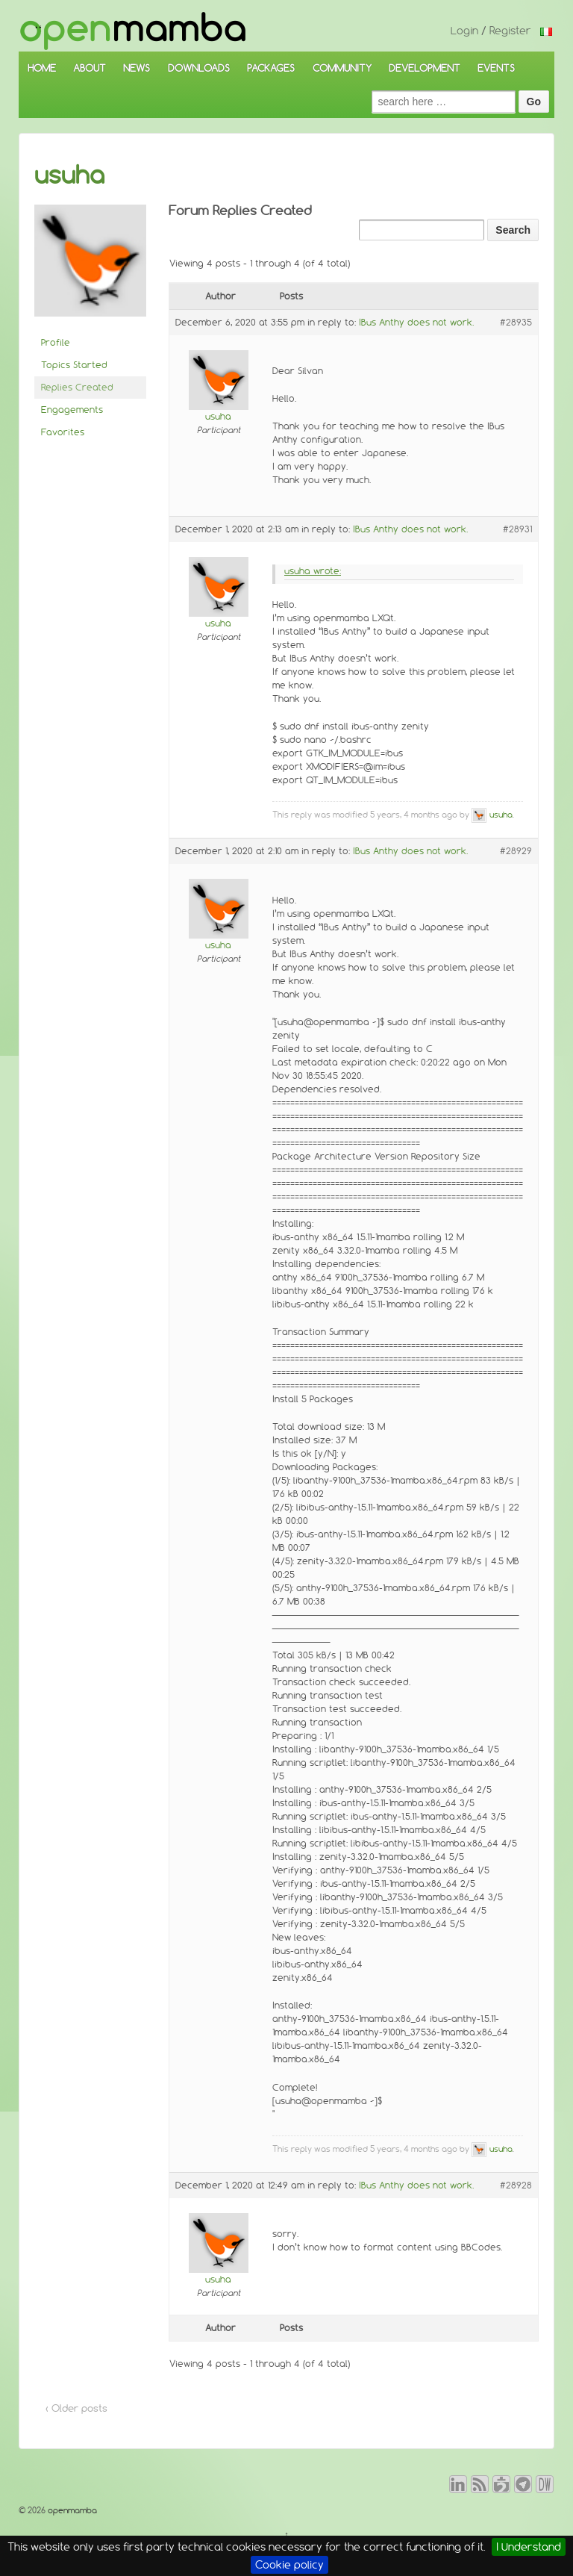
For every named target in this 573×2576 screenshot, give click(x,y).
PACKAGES (271, 68)
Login (464, 30)
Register (510, 30)
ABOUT (89, 68)
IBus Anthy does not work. (416, 322)
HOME (42, 68)
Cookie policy (289, 2565)
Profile (55, 342)
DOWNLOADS (199, 68)
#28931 (517, 529)
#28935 (516, 322)
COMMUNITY (342, 68)
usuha (69, 175)
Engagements (72, 409)
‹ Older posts (76, 2408)
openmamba (71, 2510)
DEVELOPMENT (424, 68)
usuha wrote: (312, 570)
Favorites (62, 432)
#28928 (516, 2185)
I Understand (528, 2547)
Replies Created (77, 387)
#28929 (516, 850)
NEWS (136, 68)
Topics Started (74, 364)
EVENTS (496, 68)
